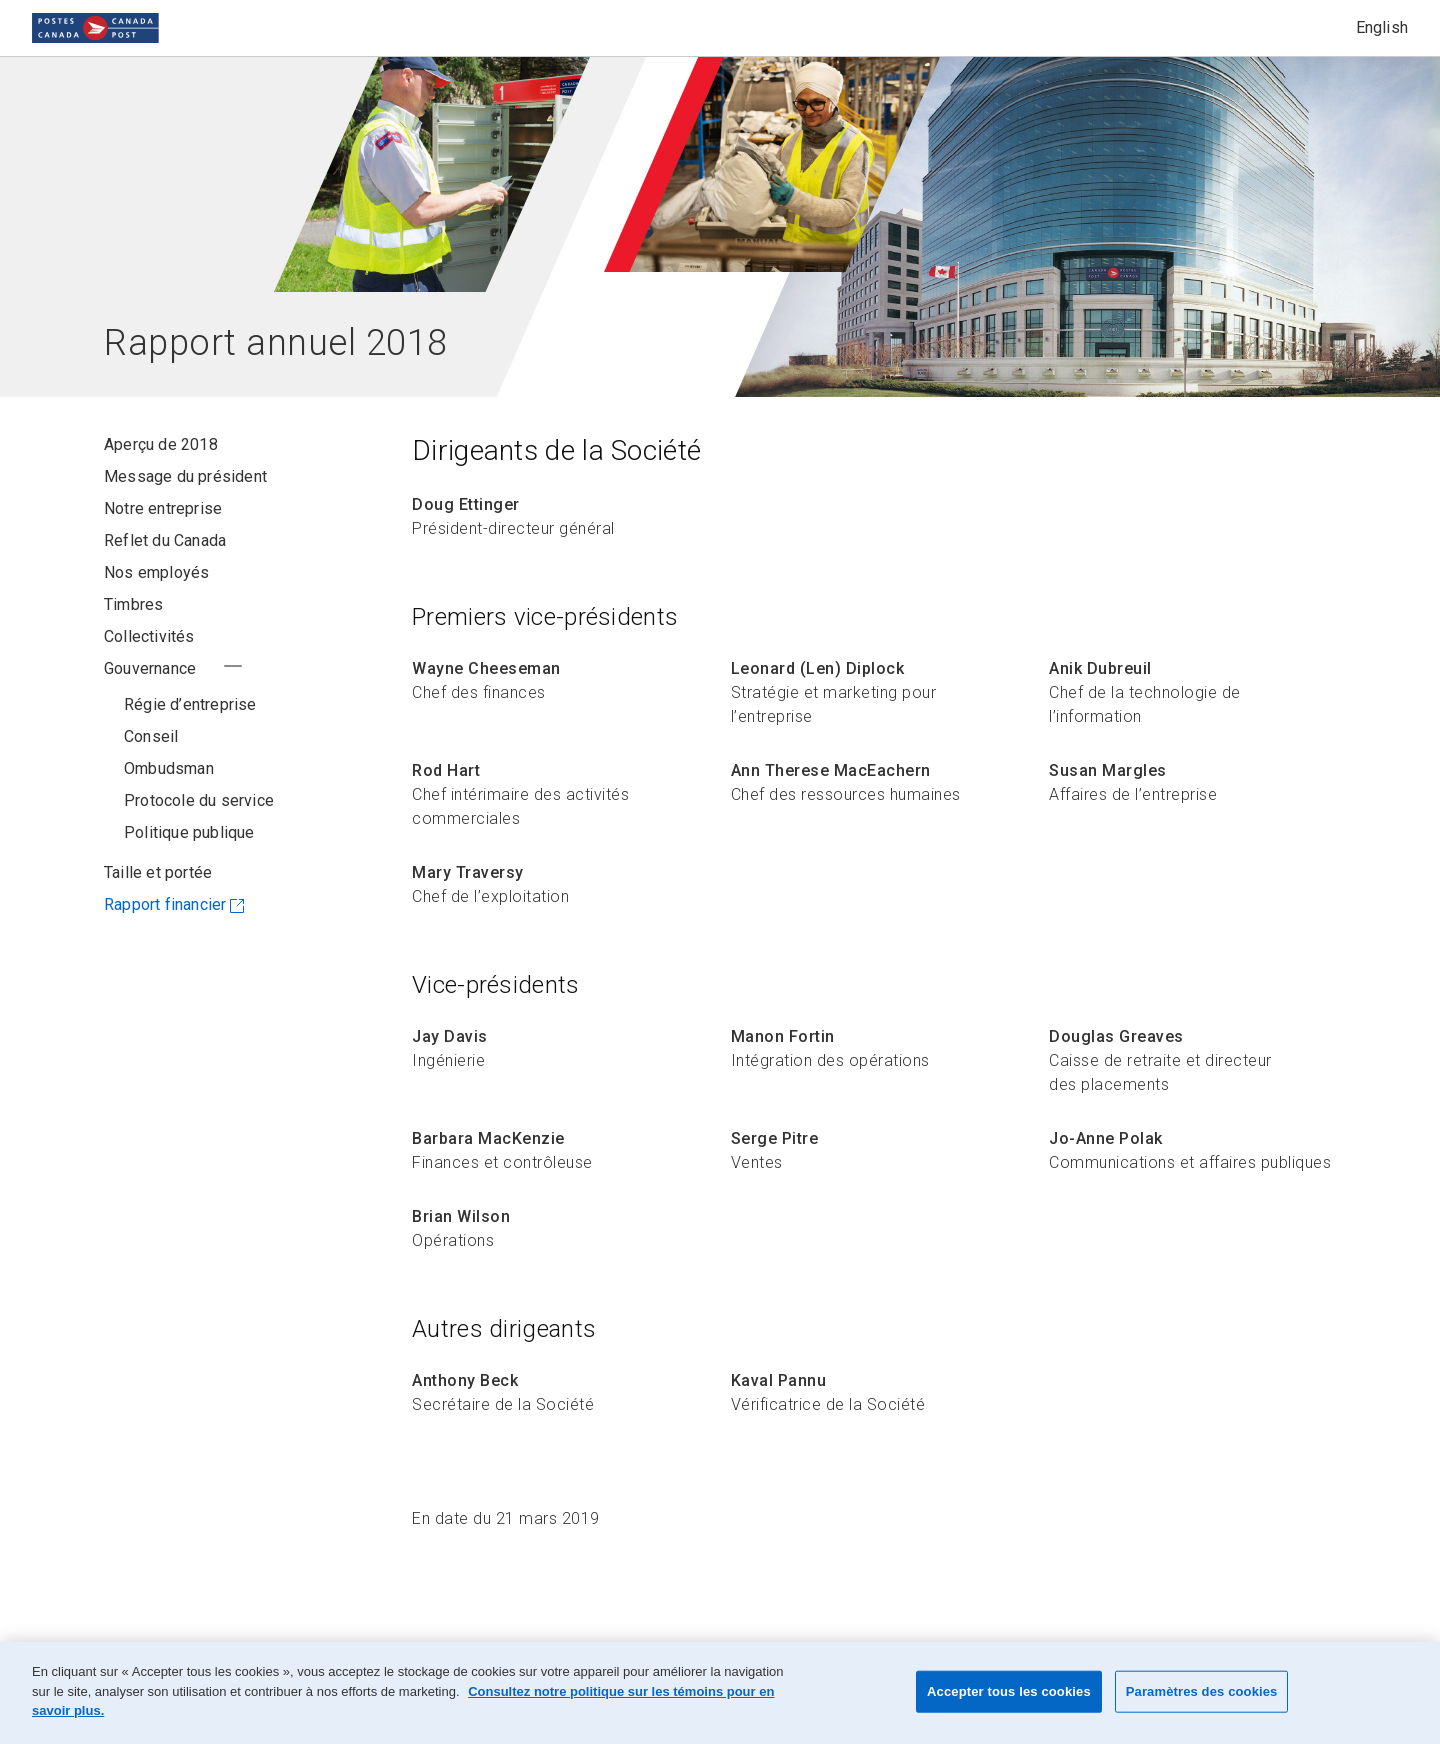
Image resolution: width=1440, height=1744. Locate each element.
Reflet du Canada (165, 540)
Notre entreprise (163, 508)
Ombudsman (169, 800)
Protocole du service (199, 832)
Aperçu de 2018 (161, 444)
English (1382, 27)
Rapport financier (165, 936)
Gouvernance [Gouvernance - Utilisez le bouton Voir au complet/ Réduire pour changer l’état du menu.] (150, 668)
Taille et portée (158, 904)
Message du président (185, 476)
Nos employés (156, 572)
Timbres (133, 604)
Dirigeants (164, 768)
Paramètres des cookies (1202, 1691)
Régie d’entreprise (190, 704)
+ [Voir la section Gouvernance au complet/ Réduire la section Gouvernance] (233, 666)
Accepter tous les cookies (1009, 1691)
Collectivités (149, 636)
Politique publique (189, 864)
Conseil (151, 736)
